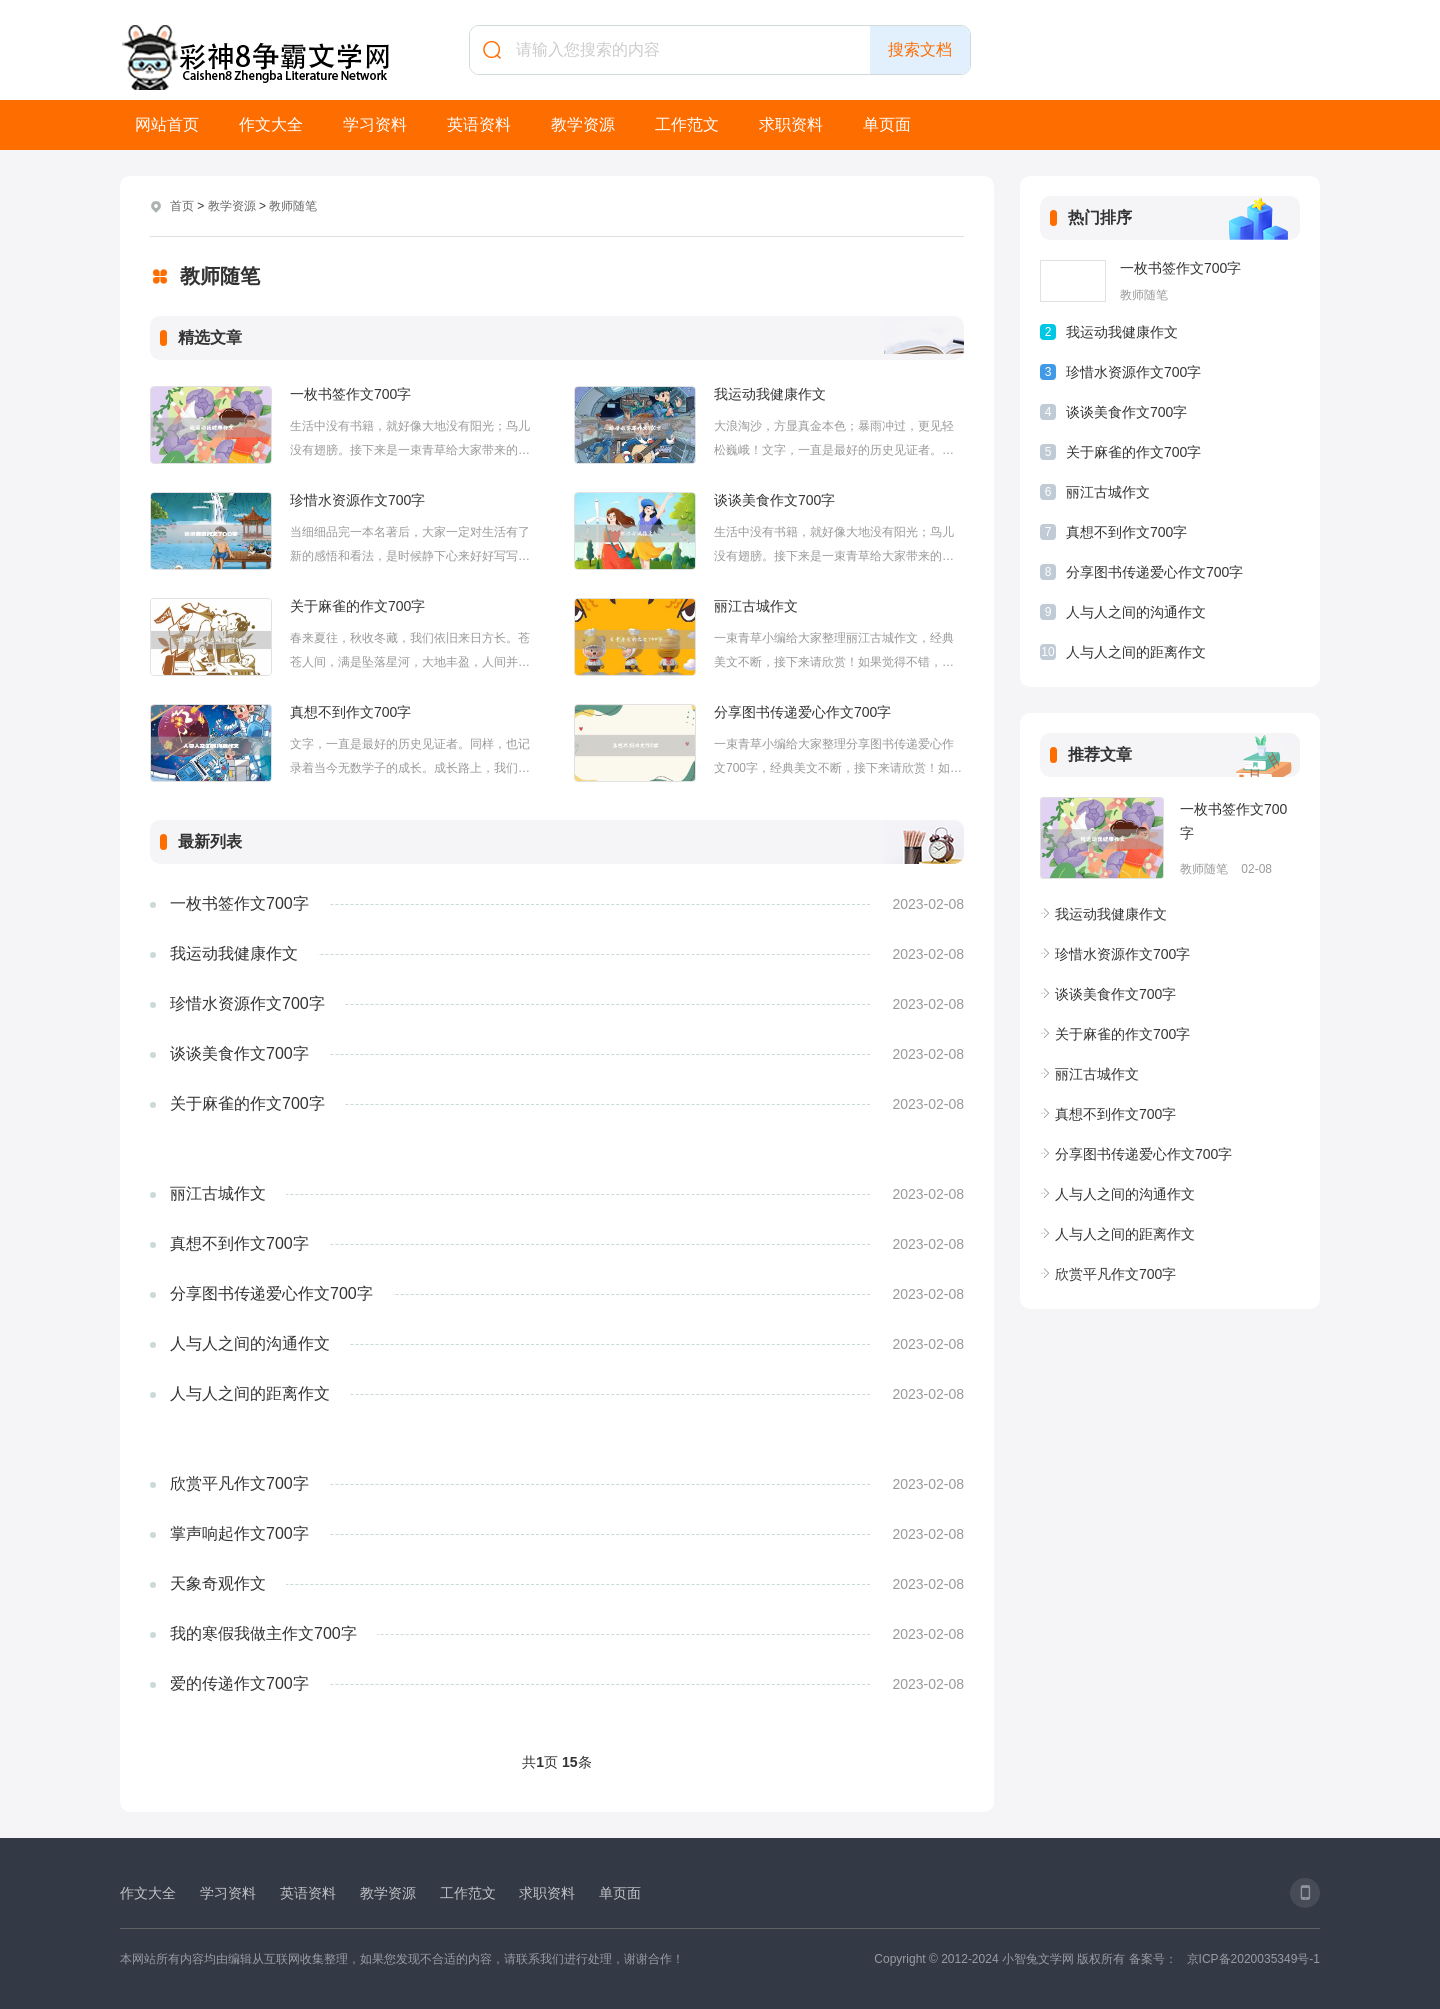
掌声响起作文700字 (239, 1533)
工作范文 (687, 124)
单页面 (887, 124)
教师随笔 (293, 206)
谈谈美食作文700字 (774, 500)
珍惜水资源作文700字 (357, 500)
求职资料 (791, 124)
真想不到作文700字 (350, 712)
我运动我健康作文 (770, 394)
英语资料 (479, 124)
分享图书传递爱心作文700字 (802, 712)
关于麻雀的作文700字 (357, 606)
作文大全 (271, 124)
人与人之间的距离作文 (250, 1393)
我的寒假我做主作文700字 (263, 1633)
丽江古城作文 (756, 606)
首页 (182, 206)
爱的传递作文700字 (239, 1683)
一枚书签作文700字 (350, 394)
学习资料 (375, 124)
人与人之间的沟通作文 (250, 1343)
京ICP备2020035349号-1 (1253, 1959)
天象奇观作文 (218, 1583)
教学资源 (583, 124)
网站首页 (167, 124)
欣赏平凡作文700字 (239, 1483)
